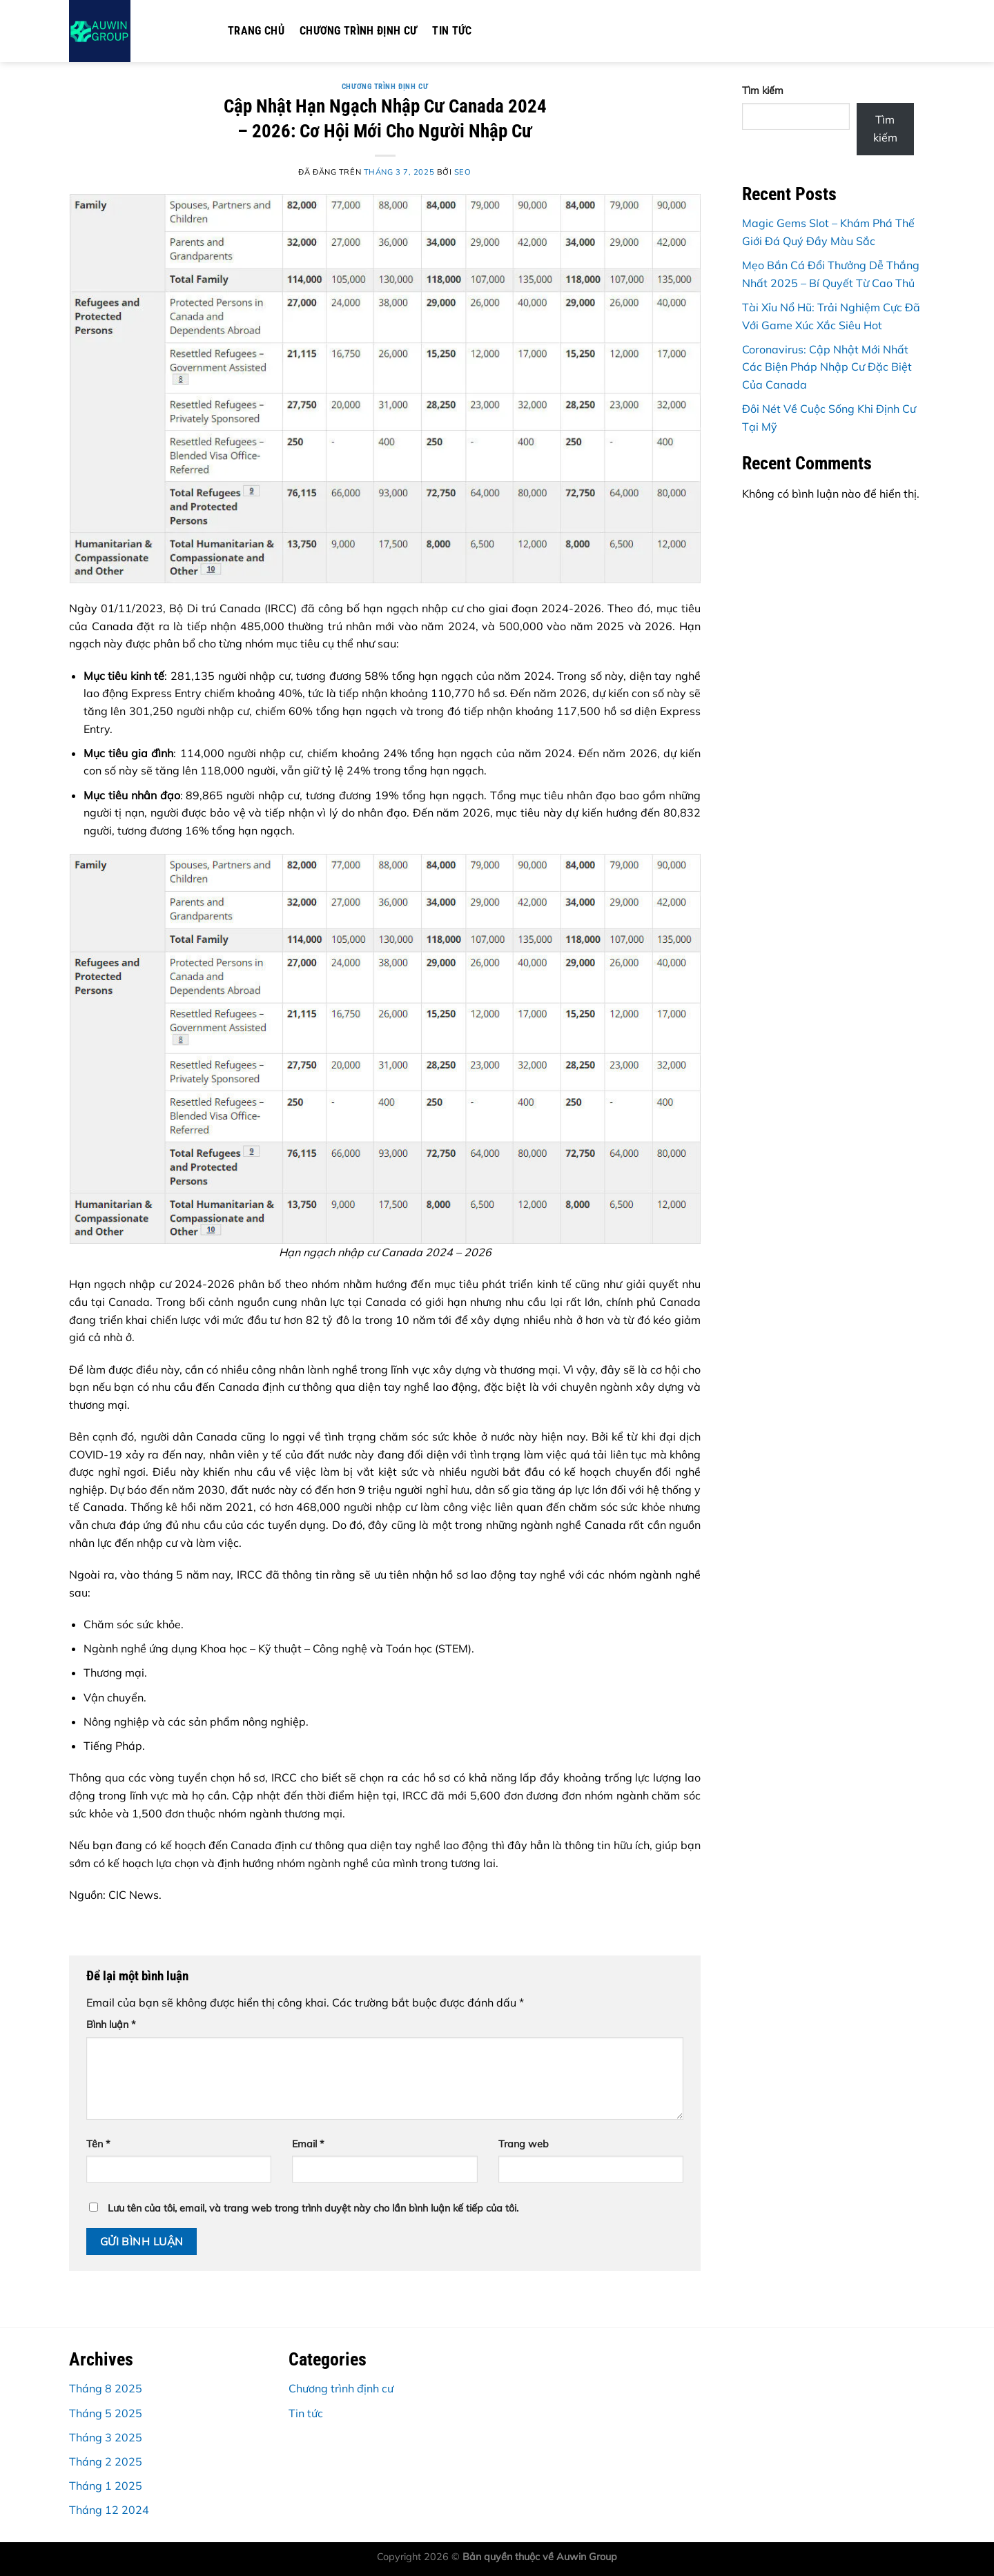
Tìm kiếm (762, 90)
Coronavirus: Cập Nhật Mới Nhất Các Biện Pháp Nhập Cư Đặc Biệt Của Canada (827, 366)
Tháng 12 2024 (109, 2510)
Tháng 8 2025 (105, 2388)
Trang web (523, 2144)
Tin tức (451, 30)
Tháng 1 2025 (105, 2485)
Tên (98, 2144)
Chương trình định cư (358, 30)
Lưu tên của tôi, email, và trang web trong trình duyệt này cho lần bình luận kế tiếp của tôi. (313, 2208)
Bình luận (111, 2024)
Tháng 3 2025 (105, 2437)
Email (308, 2144)
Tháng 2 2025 (105, 2461)
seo (462, 172)
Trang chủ (256, 30)
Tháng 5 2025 (105, 2413)
